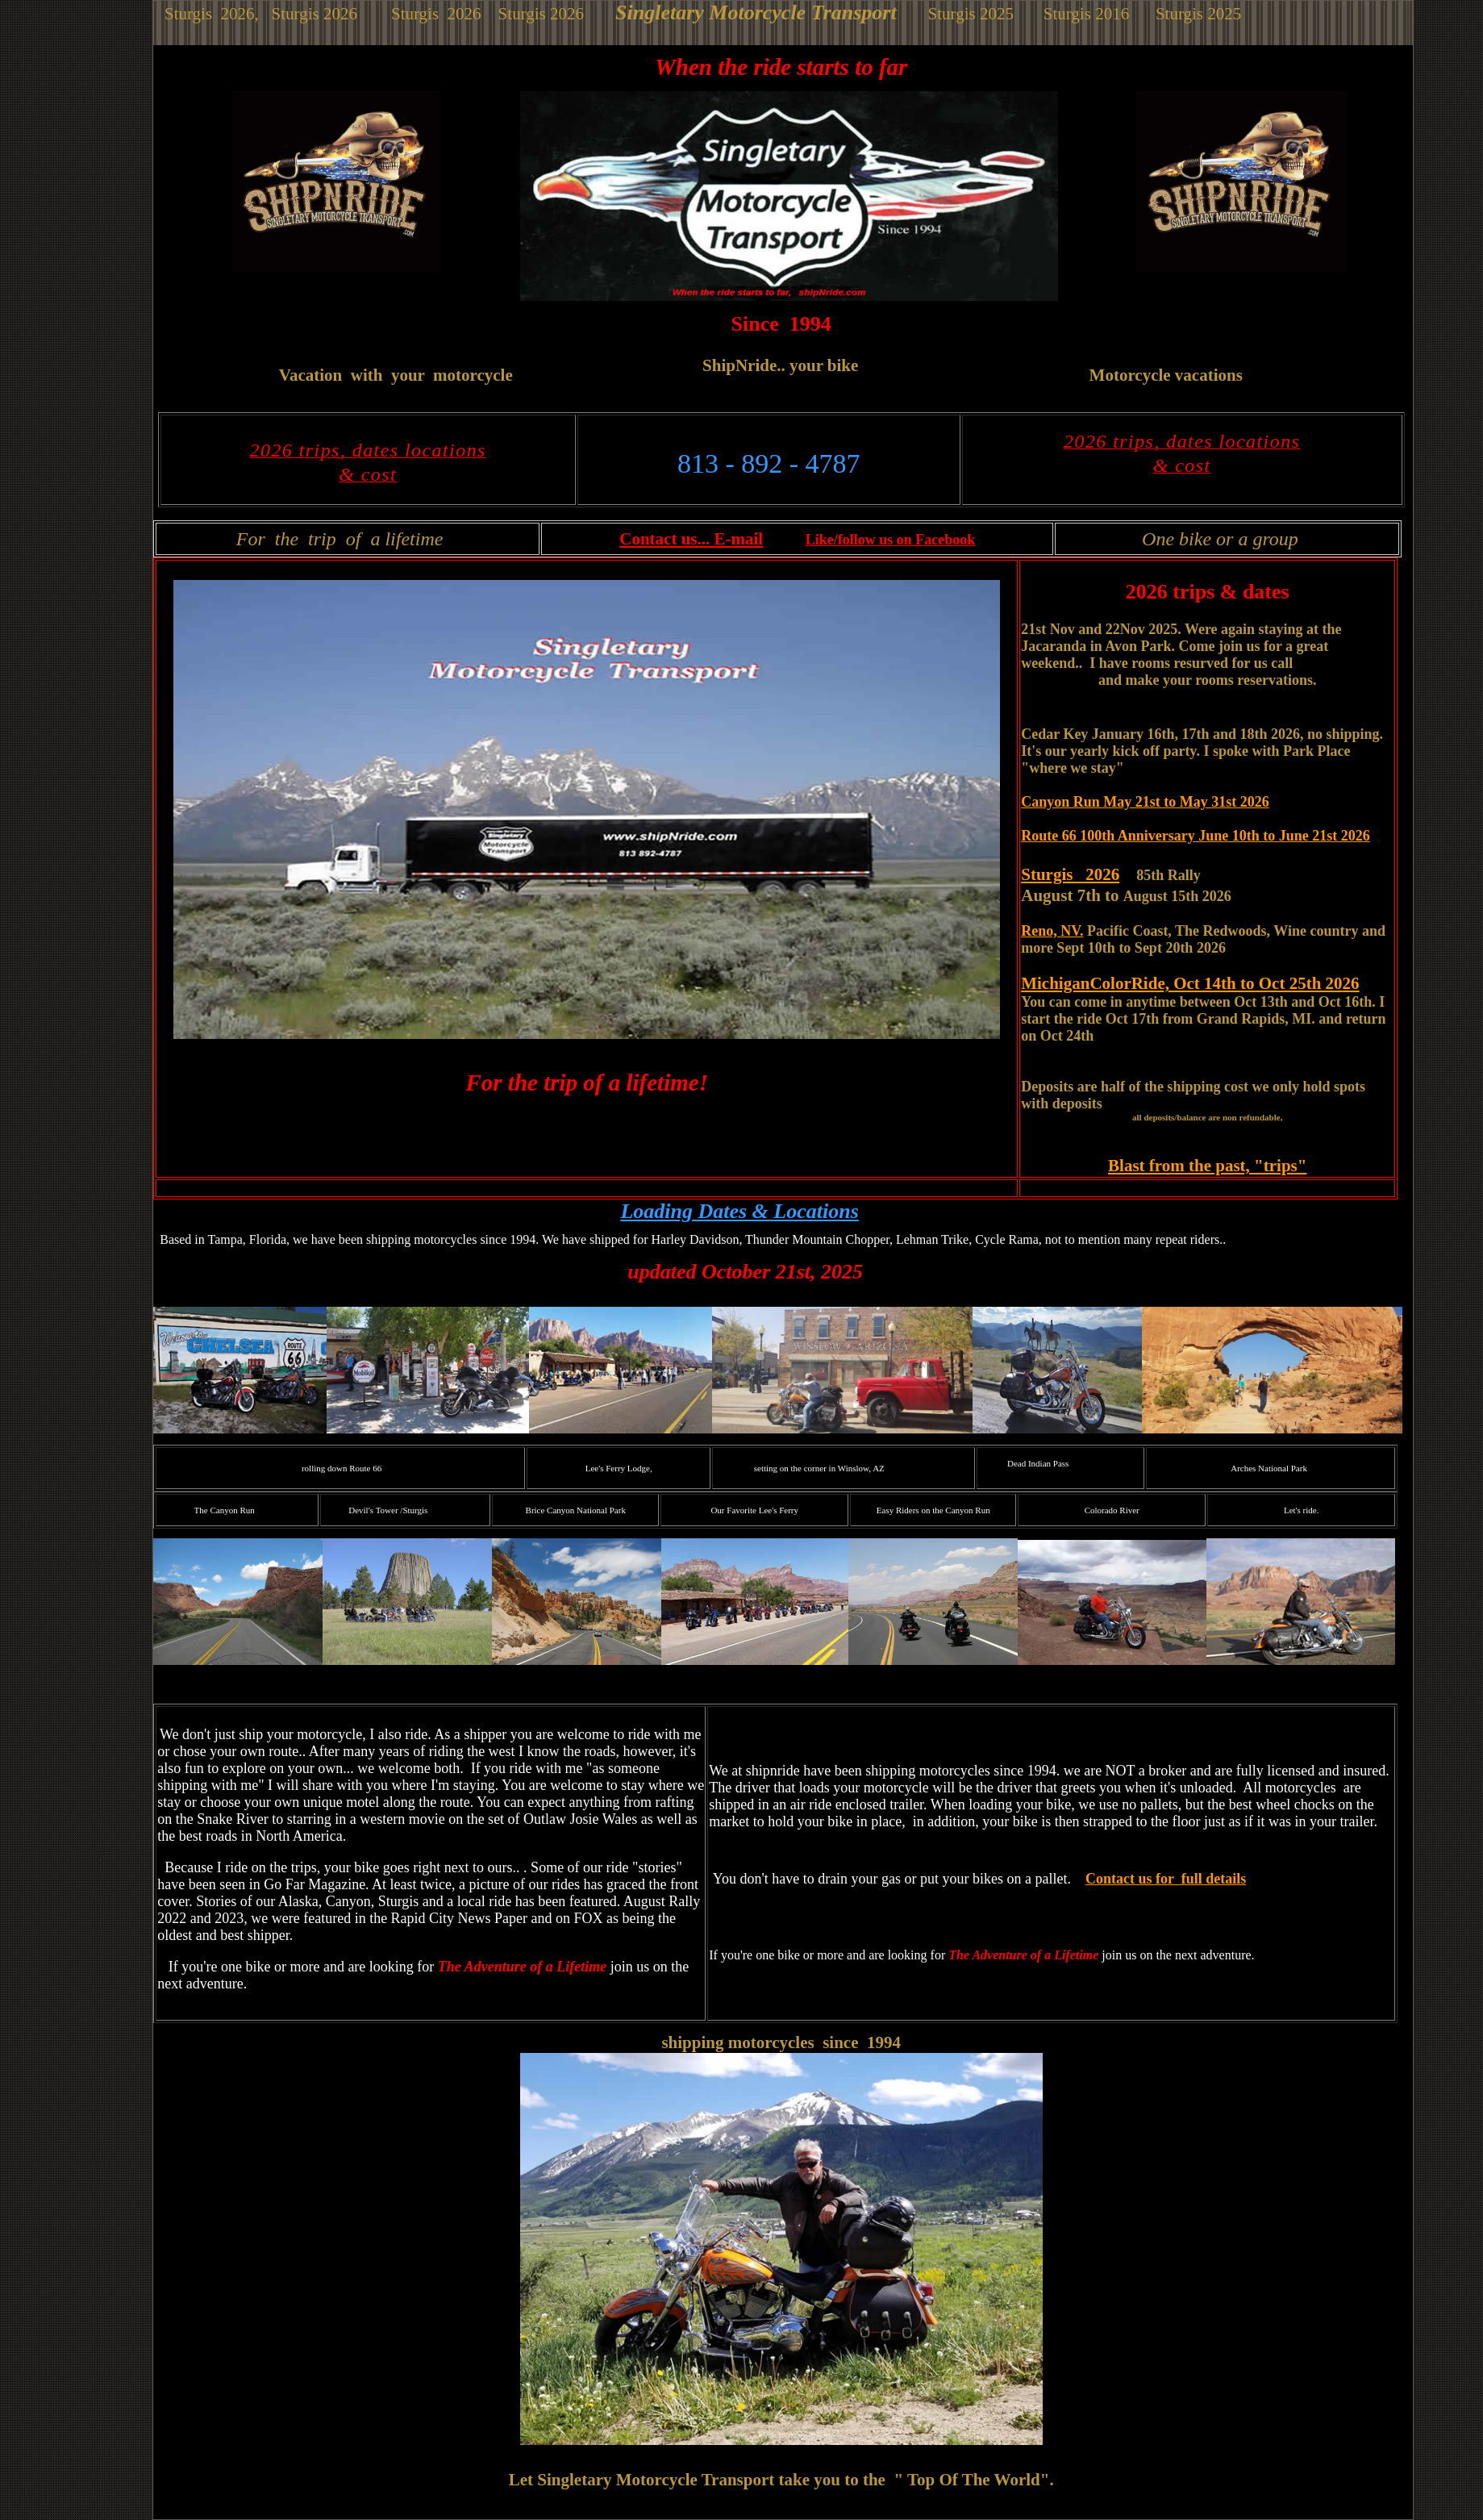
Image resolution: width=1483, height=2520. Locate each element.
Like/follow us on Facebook (891, 540)
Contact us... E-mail (691, 539)
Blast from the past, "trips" (1207, 1165)
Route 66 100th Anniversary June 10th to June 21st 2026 (1195, 836)
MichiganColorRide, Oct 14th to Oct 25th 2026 (1190, 983)
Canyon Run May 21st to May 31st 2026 (1145, 802)
